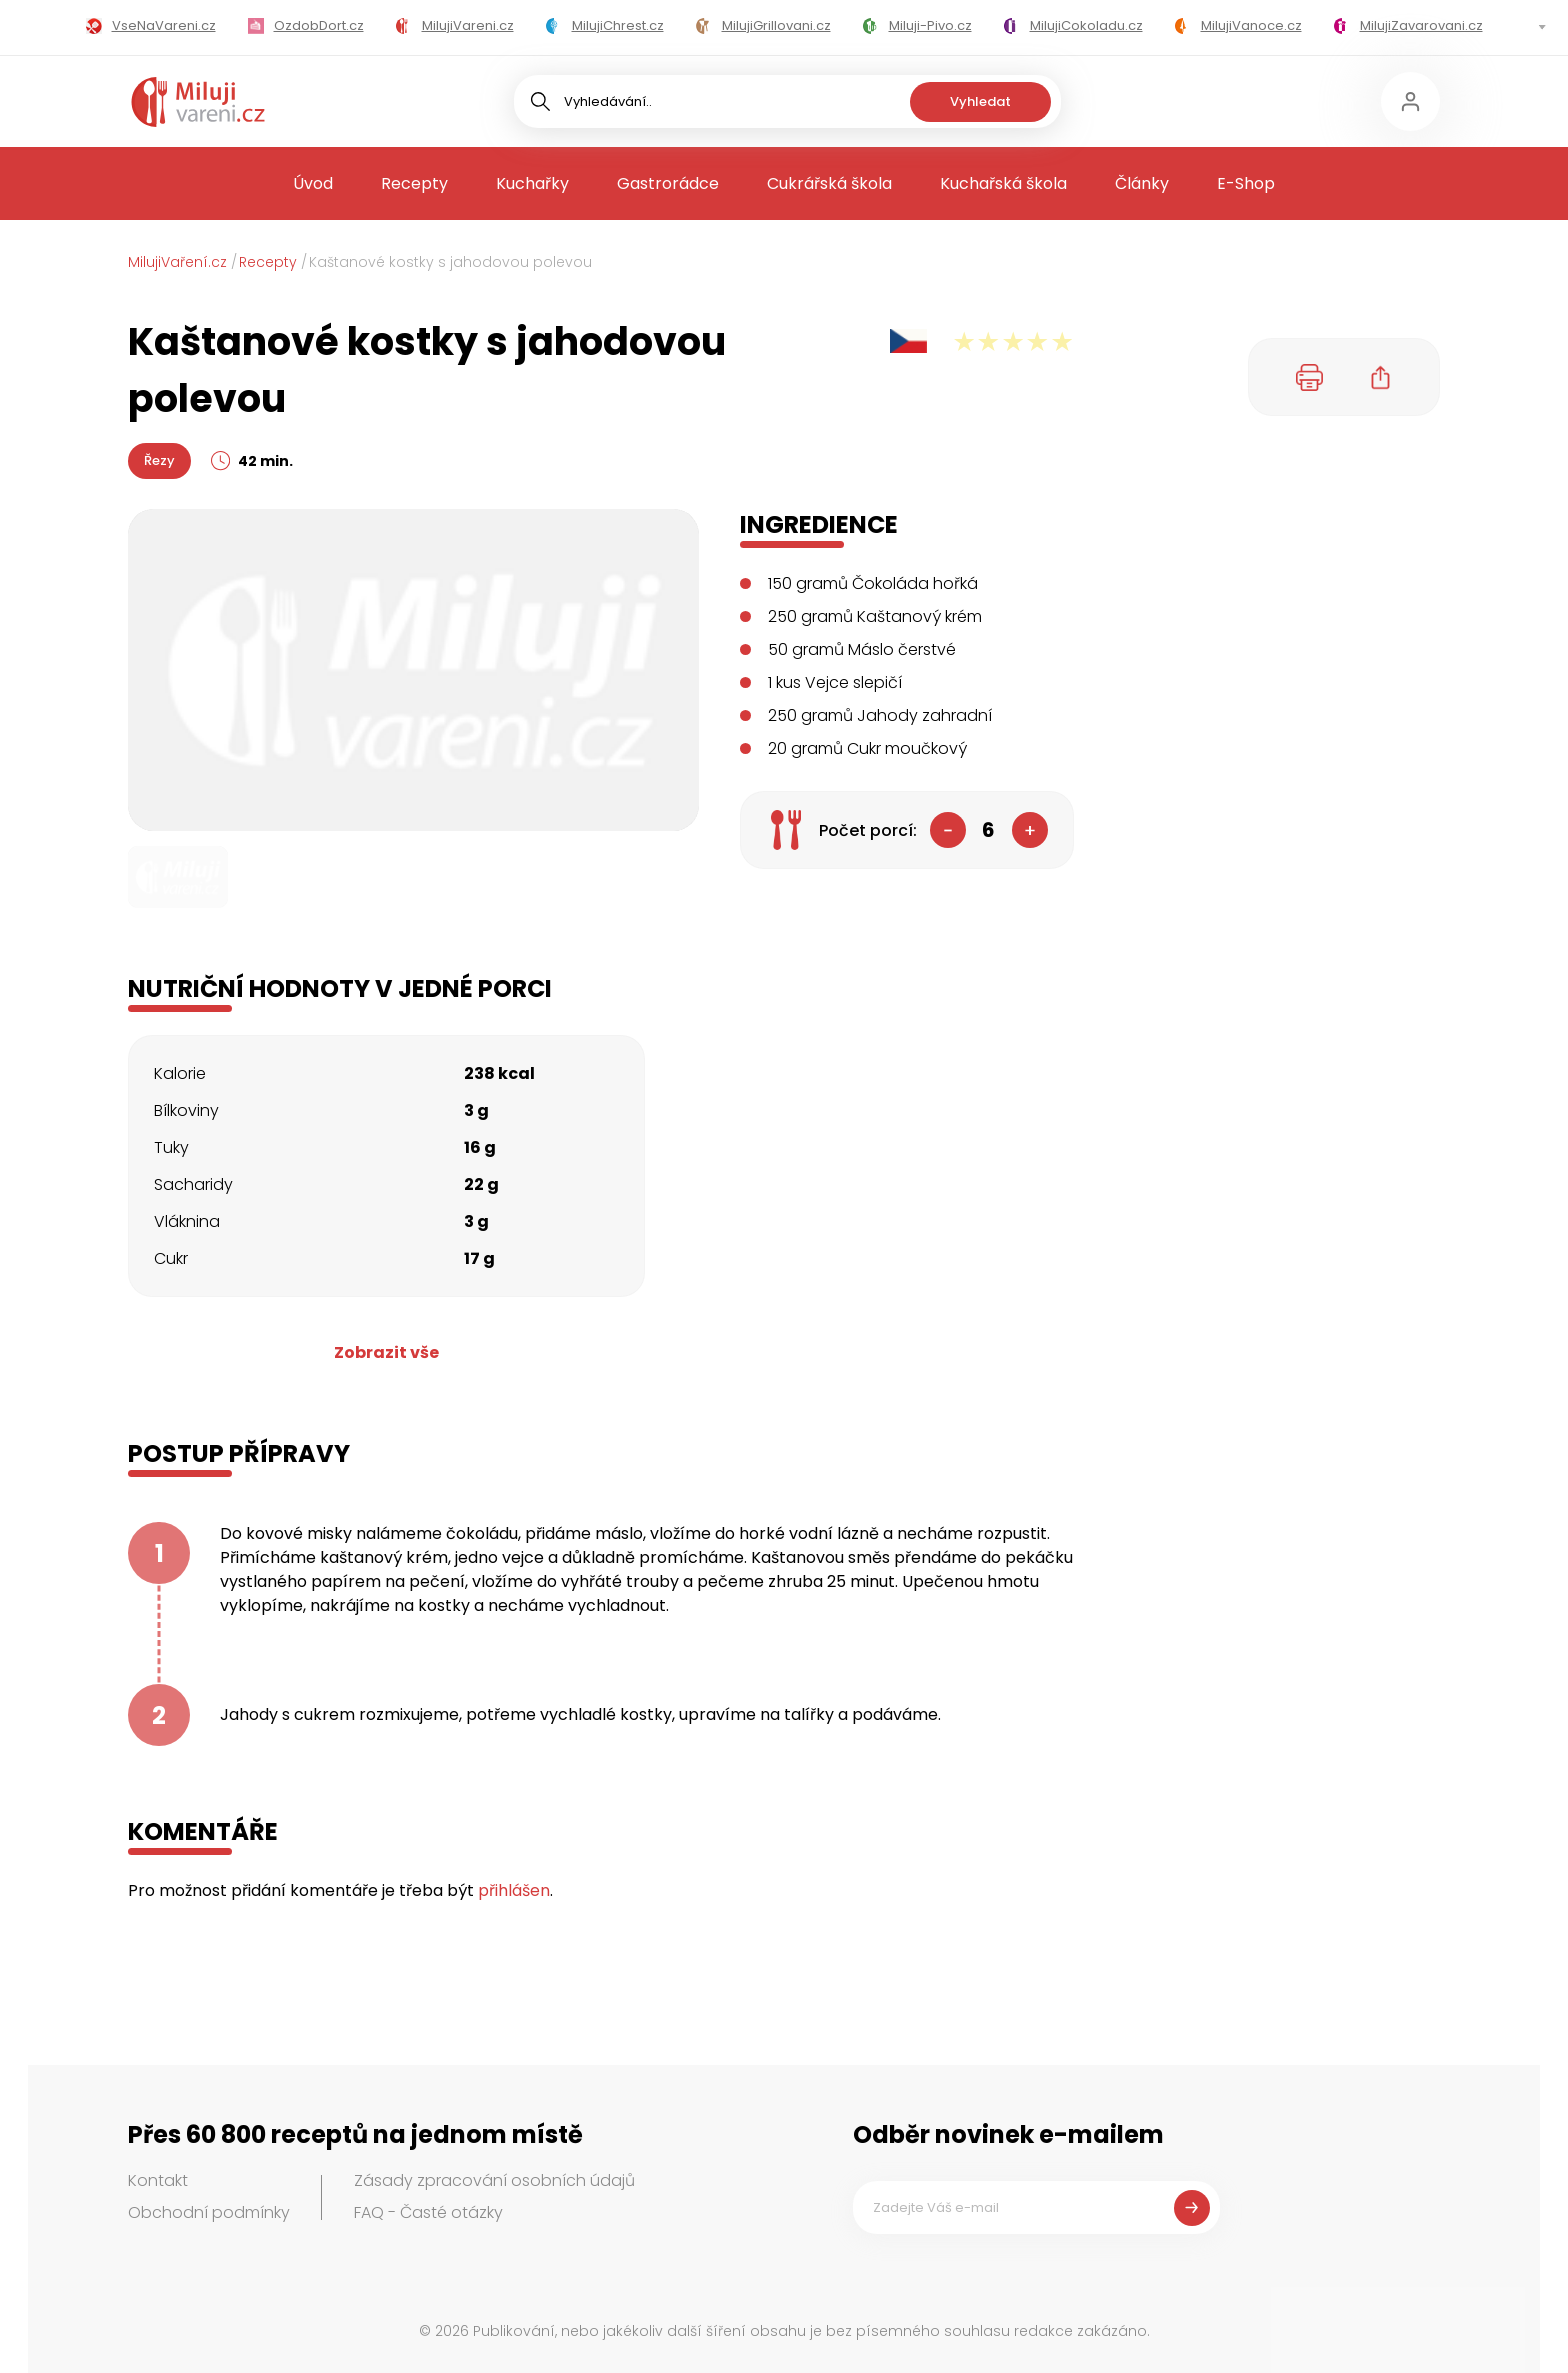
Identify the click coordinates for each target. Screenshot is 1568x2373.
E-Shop (1246, 183)
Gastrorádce (668, 183)
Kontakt (158, 2180)
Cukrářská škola (829, 183)
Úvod (313, 183)
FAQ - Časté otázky (428, 2212)
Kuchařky (532, 183)
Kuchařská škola (1003, 183)
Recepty (414, 183)
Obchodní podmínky (209, 2212)
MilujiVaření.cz (177, 262)
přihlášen (514, 1890)
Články (1142, 183)
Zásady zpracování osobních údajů (494, 2180)
